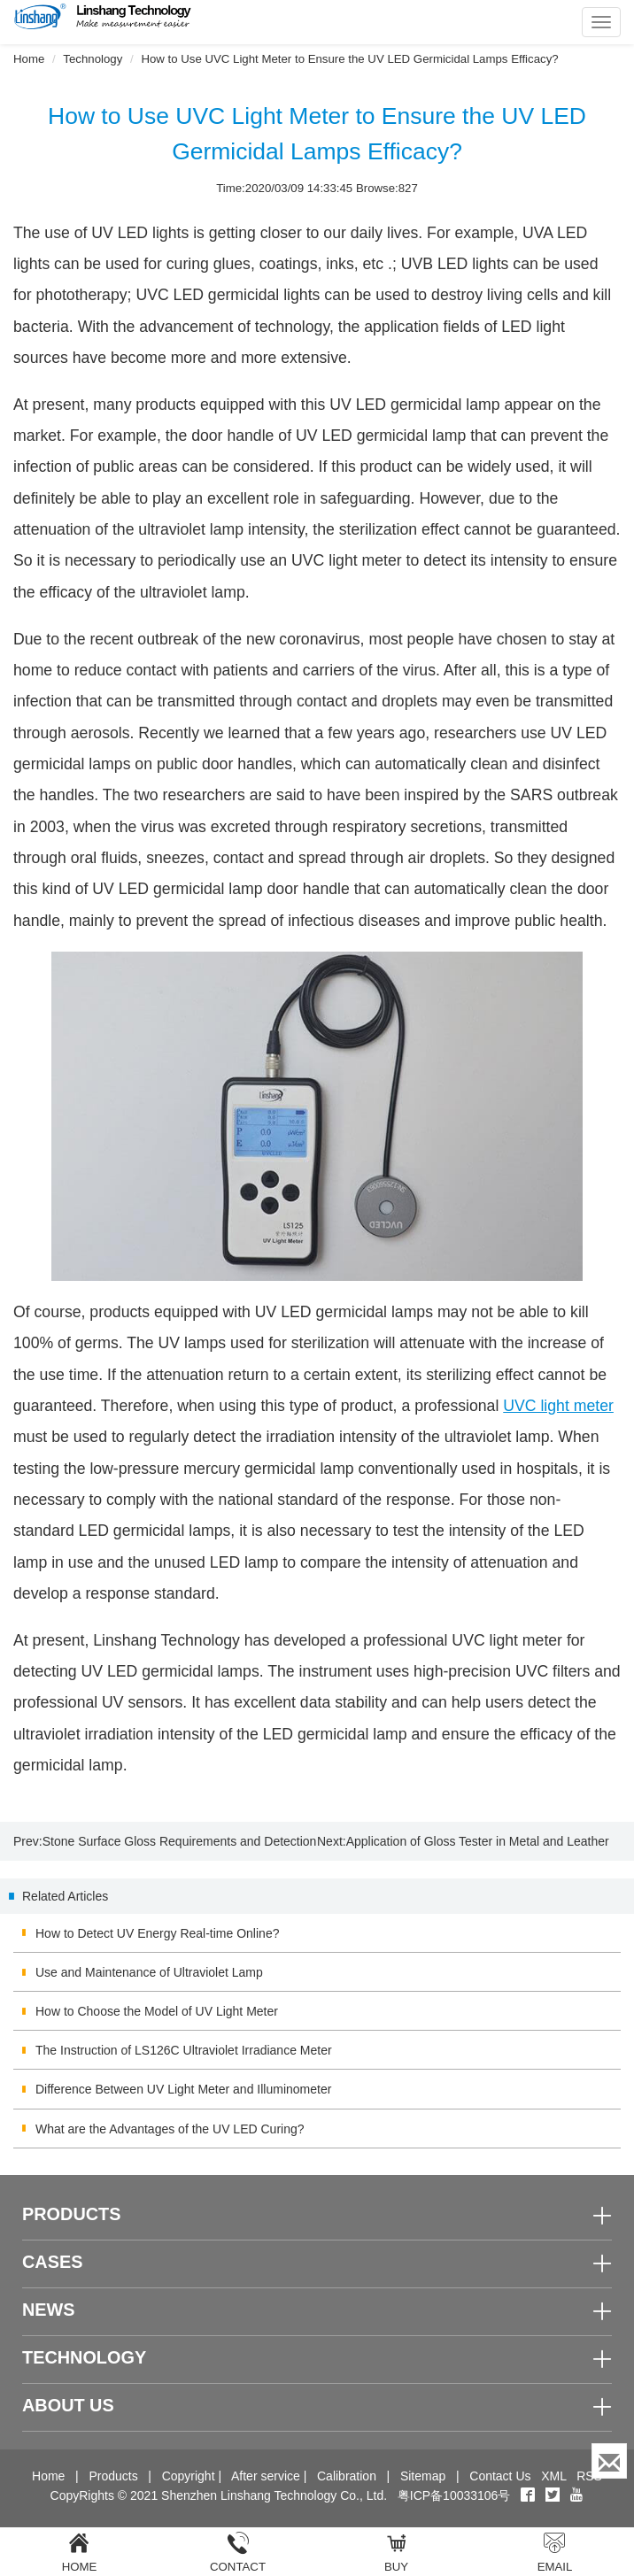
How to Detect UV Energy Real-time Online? (157, 1933)
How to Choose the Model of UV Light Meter (156, 2011)
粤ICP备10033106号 (454, 2495)
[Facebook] (527, 2495)
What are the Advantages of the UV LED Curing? (170, 2129)
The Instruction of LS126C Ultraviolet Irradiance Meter (183, 2050)
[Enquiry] (609, 2461)
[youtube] (576, 2495)
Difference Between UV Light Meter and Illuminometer (183, 2089)
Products (113, 2476)
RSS (589, 2476)
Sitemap (422, 2476)
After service (265, 2476)
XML (553, 2476)
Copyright (188, 2476)
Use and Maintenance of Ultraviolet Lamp (149, 1972)
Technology (92, 59)
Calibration (346, 2476)
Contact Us (499, 2476)
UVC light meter (558, 1406)
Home (28, 59)
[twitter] (554, 2495)
